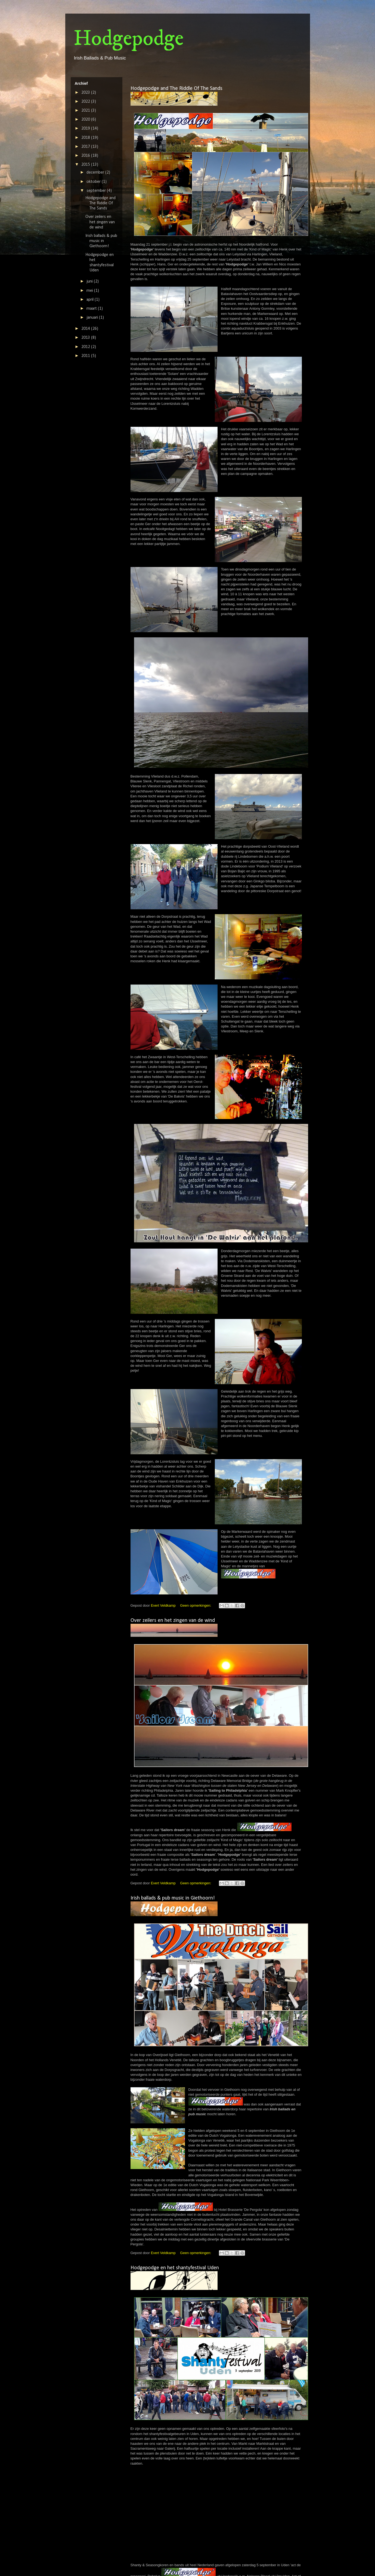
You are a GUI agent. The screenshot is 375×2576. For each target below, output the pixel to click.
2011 (86, 356)
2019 (86, 128)
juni (90, 281)
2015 (86, 164)
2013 (86, 338)
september (96, 191)
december (95, 172)
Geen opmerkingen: (196, 1605)
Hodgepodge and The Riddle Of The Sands (176, 88)
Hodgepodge (128, 38)
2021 (86, 110)
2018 (86, 138)
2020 (86, 119)
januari (92, 317)
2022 (86, 101)
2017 (86, 147)
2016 (86, 155)
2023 (86, 92)
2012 (86, 347)
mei (90, 291)
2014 (86, 329)
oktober (94, 182)
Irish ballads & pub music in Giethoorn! (173, 1898)
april (90, 299)
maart (92, 308)
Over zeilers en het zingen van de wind (173, 1620)
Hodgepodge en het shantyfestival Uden (175, 2268)
